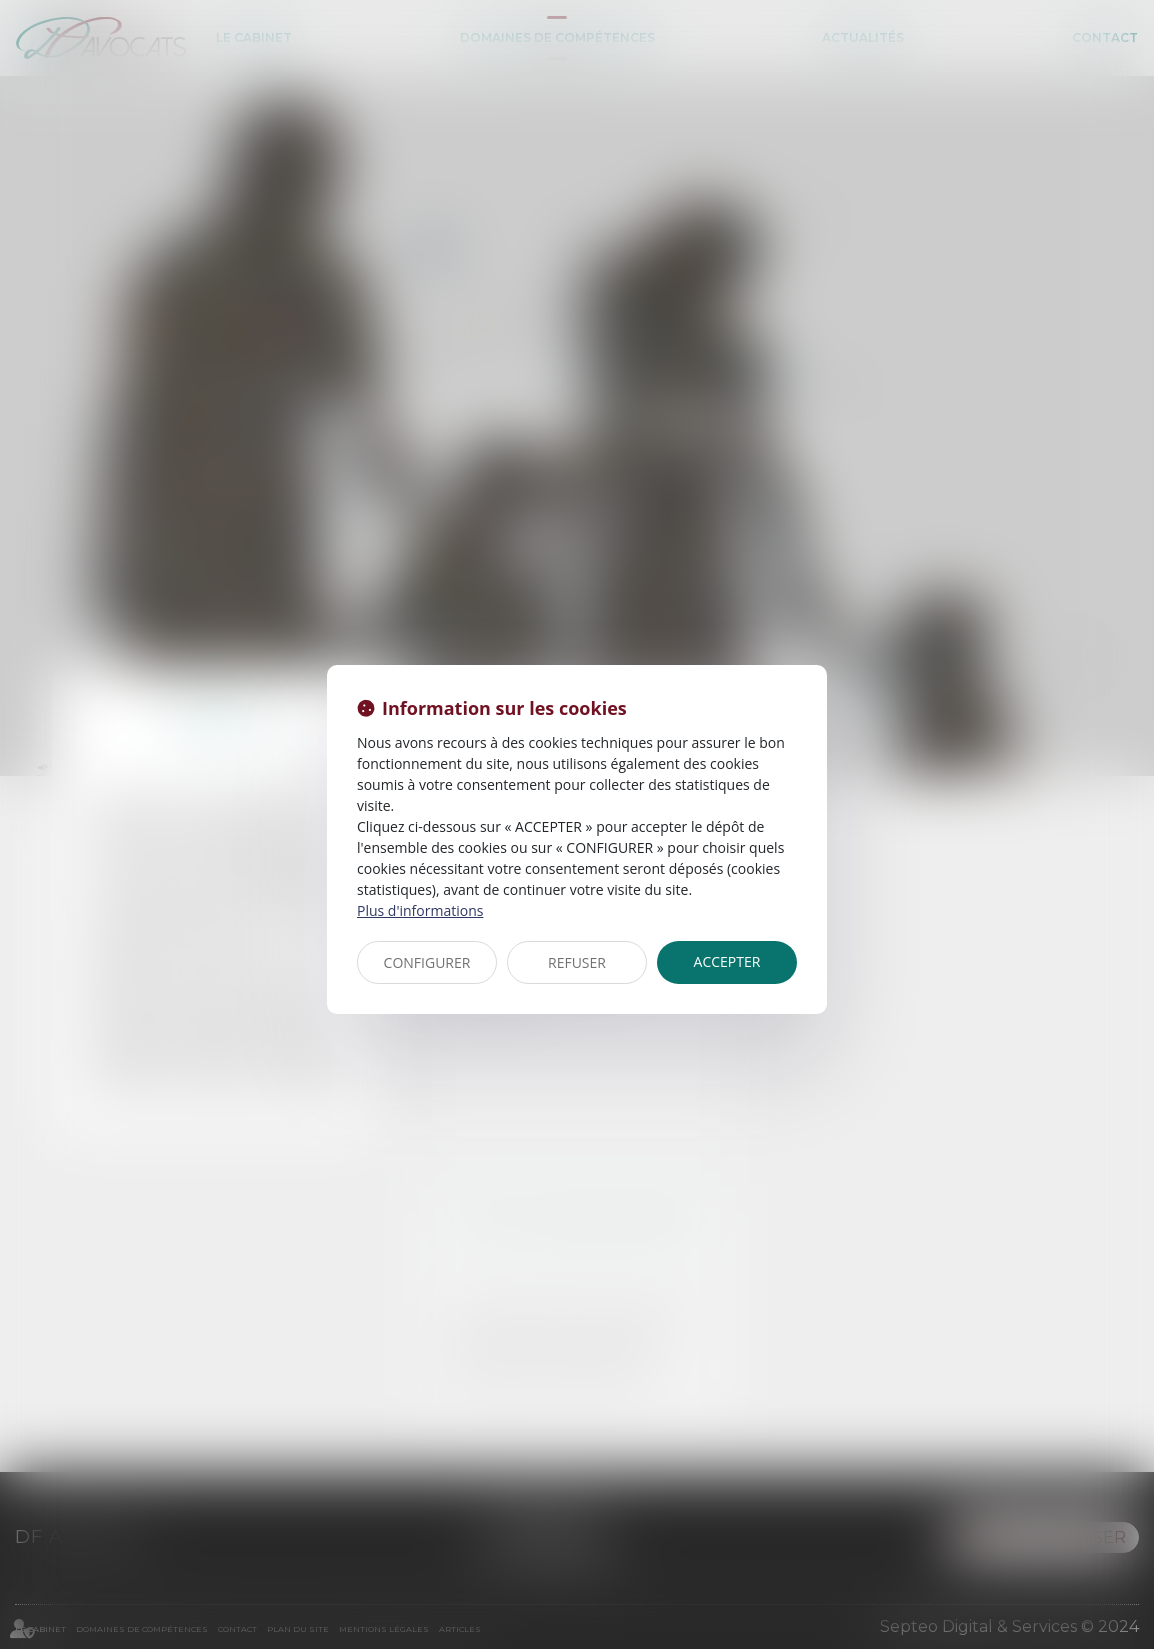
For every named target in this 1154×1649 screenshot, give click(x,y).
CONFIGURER (427, 962)
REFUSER (577, 962)
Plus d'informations (420, 910)
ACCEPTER (727, 961)
